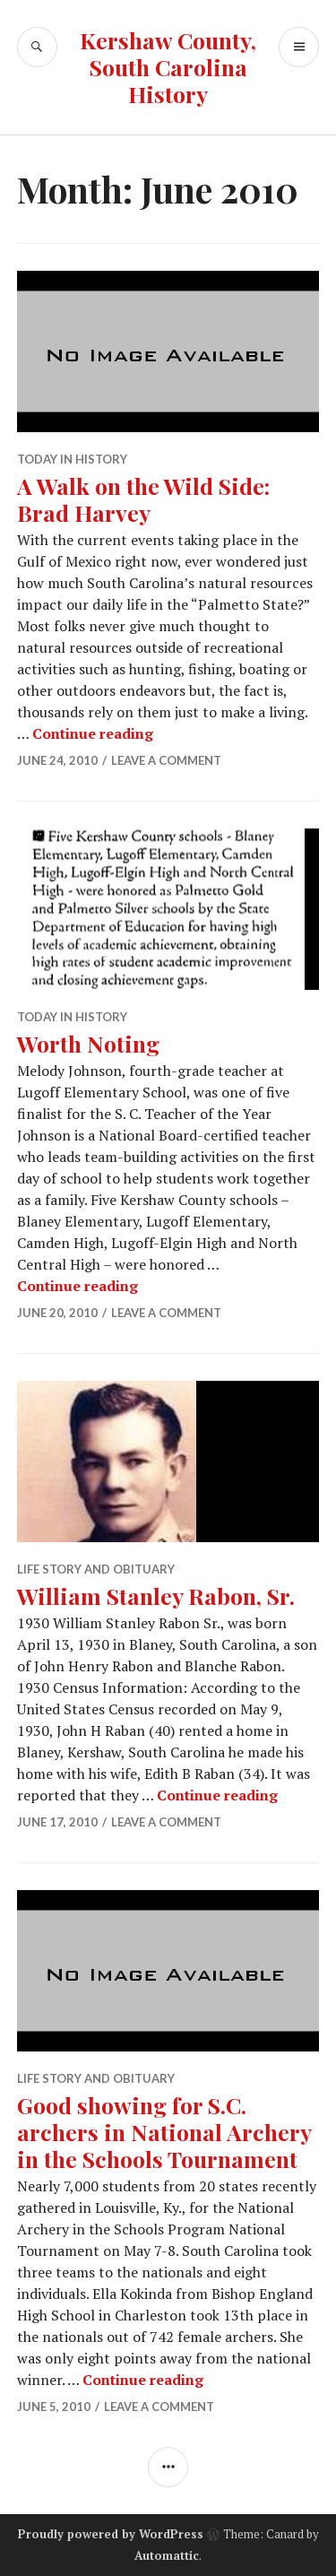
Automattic (166, 2555)
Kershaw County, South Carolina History (168, 66)
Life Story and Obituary (96, 1569)
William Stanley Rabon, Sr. (156, 1595)
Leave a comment (166, 760)
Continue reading (92, 733)
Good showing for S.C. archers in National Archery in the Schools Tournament (164, 2131)
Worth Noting (88, 1043)
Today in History (72, 459)
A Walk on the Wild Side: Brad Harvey (143, 499)
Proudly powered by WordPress (110, 2534)
